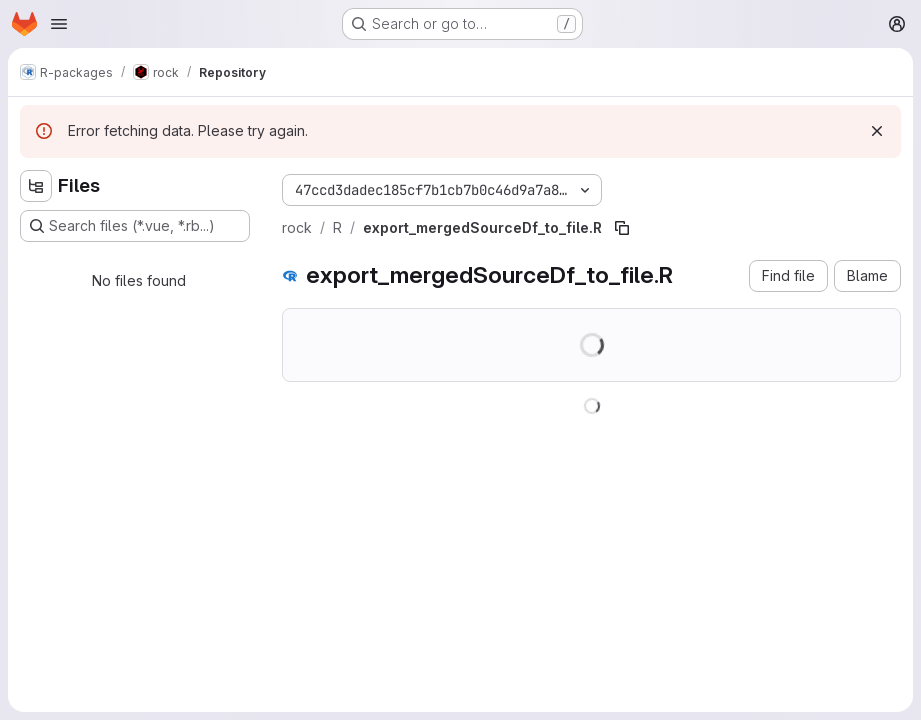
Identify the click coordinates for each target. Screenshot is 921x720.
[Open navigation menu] (59, 24)
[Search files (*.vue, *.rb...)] (135, 226)
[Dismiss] (877, 131)
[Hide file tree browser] (36, 186)
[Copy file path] (622, 228)
